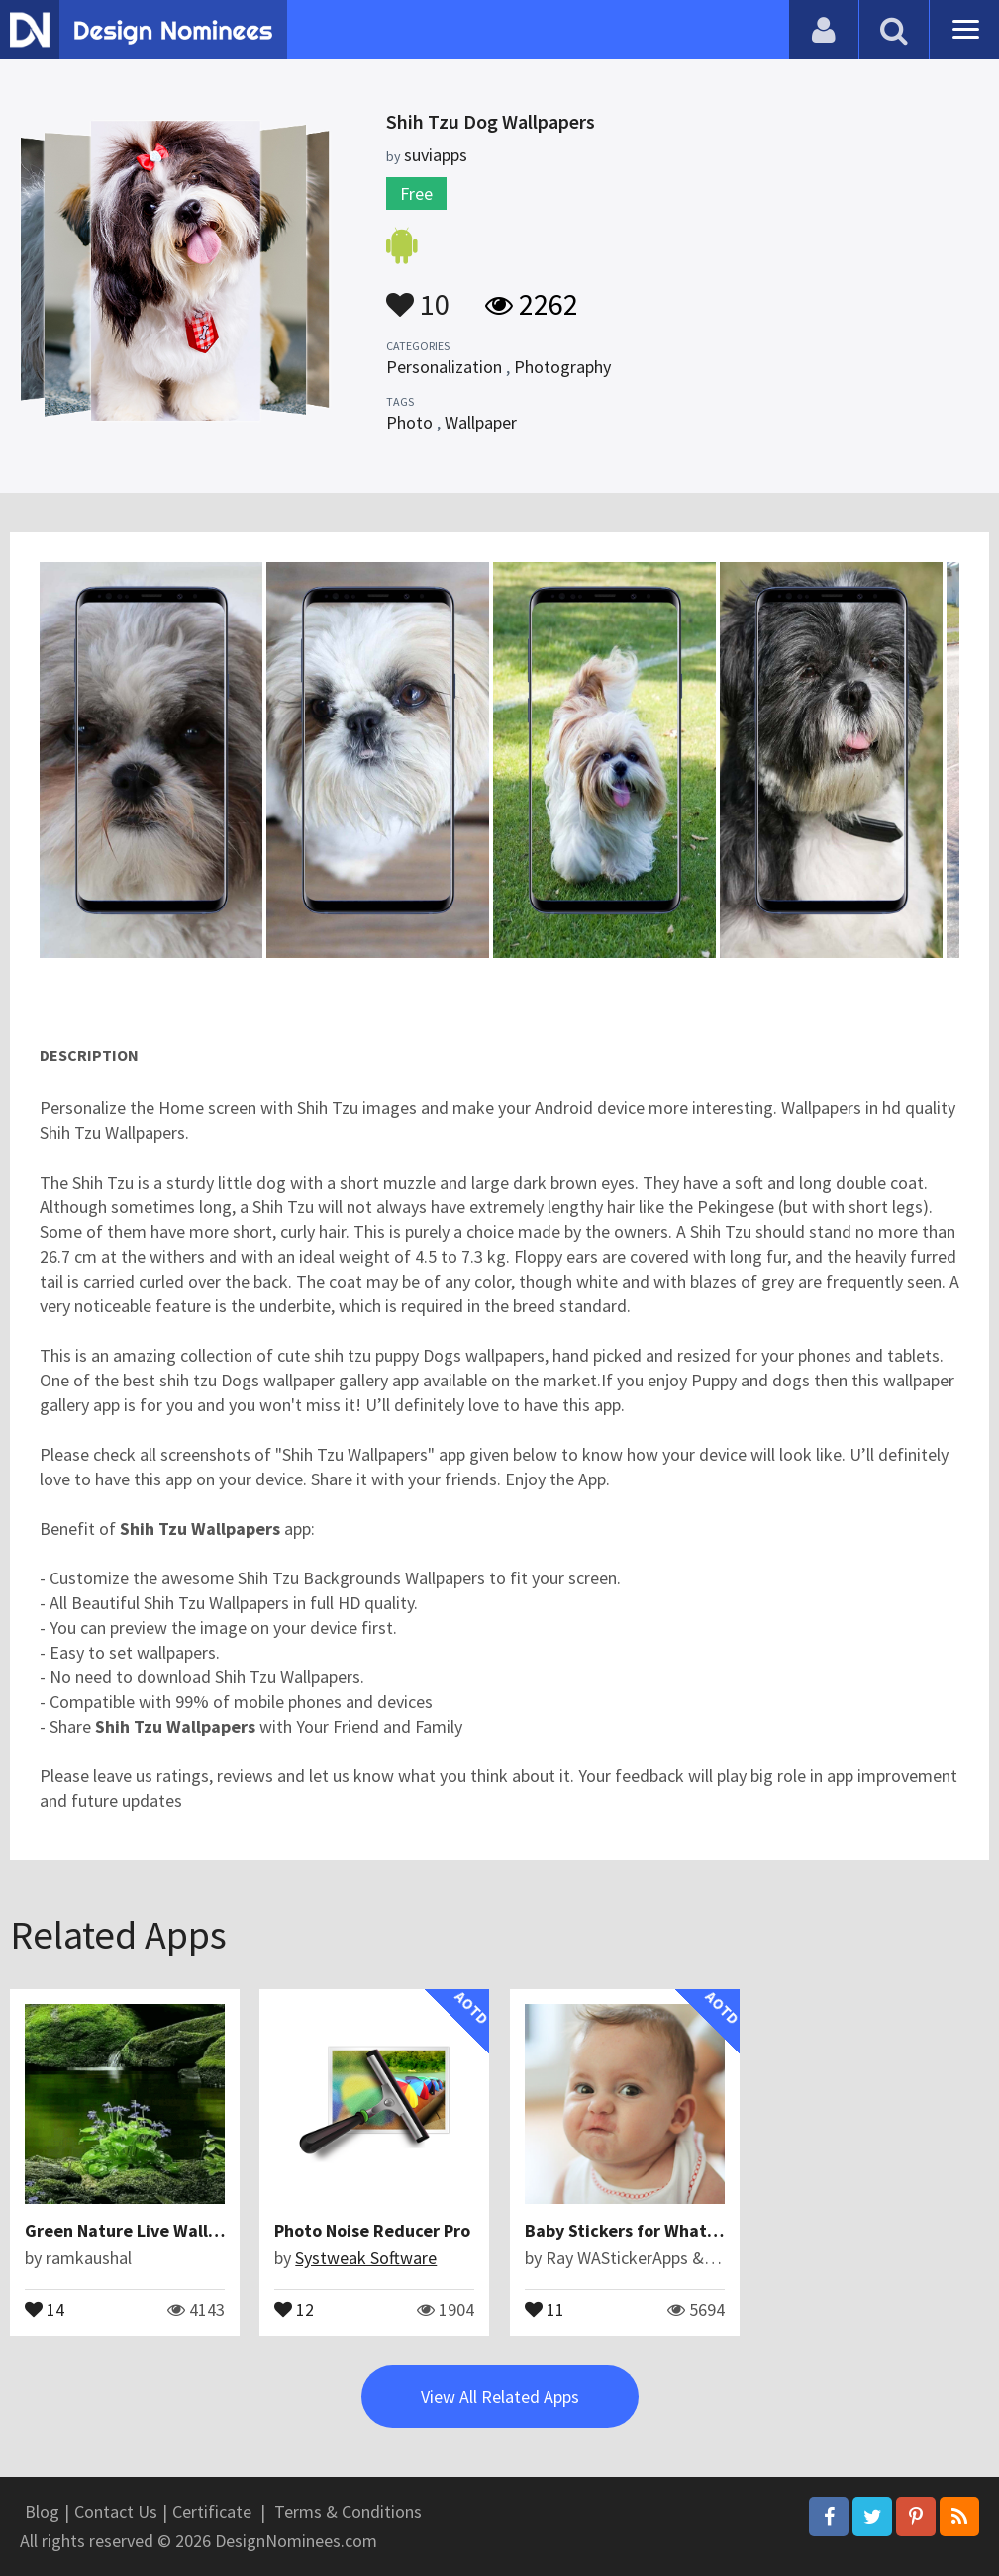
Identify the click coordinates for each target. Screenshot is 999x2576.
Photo (409, 422)
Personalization (444, 366)
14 (44, 2308)
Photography (562, 366)
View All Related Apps (500, 2396)
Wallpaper (481, 422)
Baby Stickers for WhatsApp (635, 2230)
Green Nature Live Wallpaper (139, 2230)
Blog (42, 2511)
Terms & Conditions (348, 2511)
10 (418, 295)
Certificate (211, 2511)
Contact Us (115, 2511)
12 (294, 2308)
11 (544, 2308)
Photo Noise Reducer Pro (372, 2230)
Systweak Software (366, 2257)
